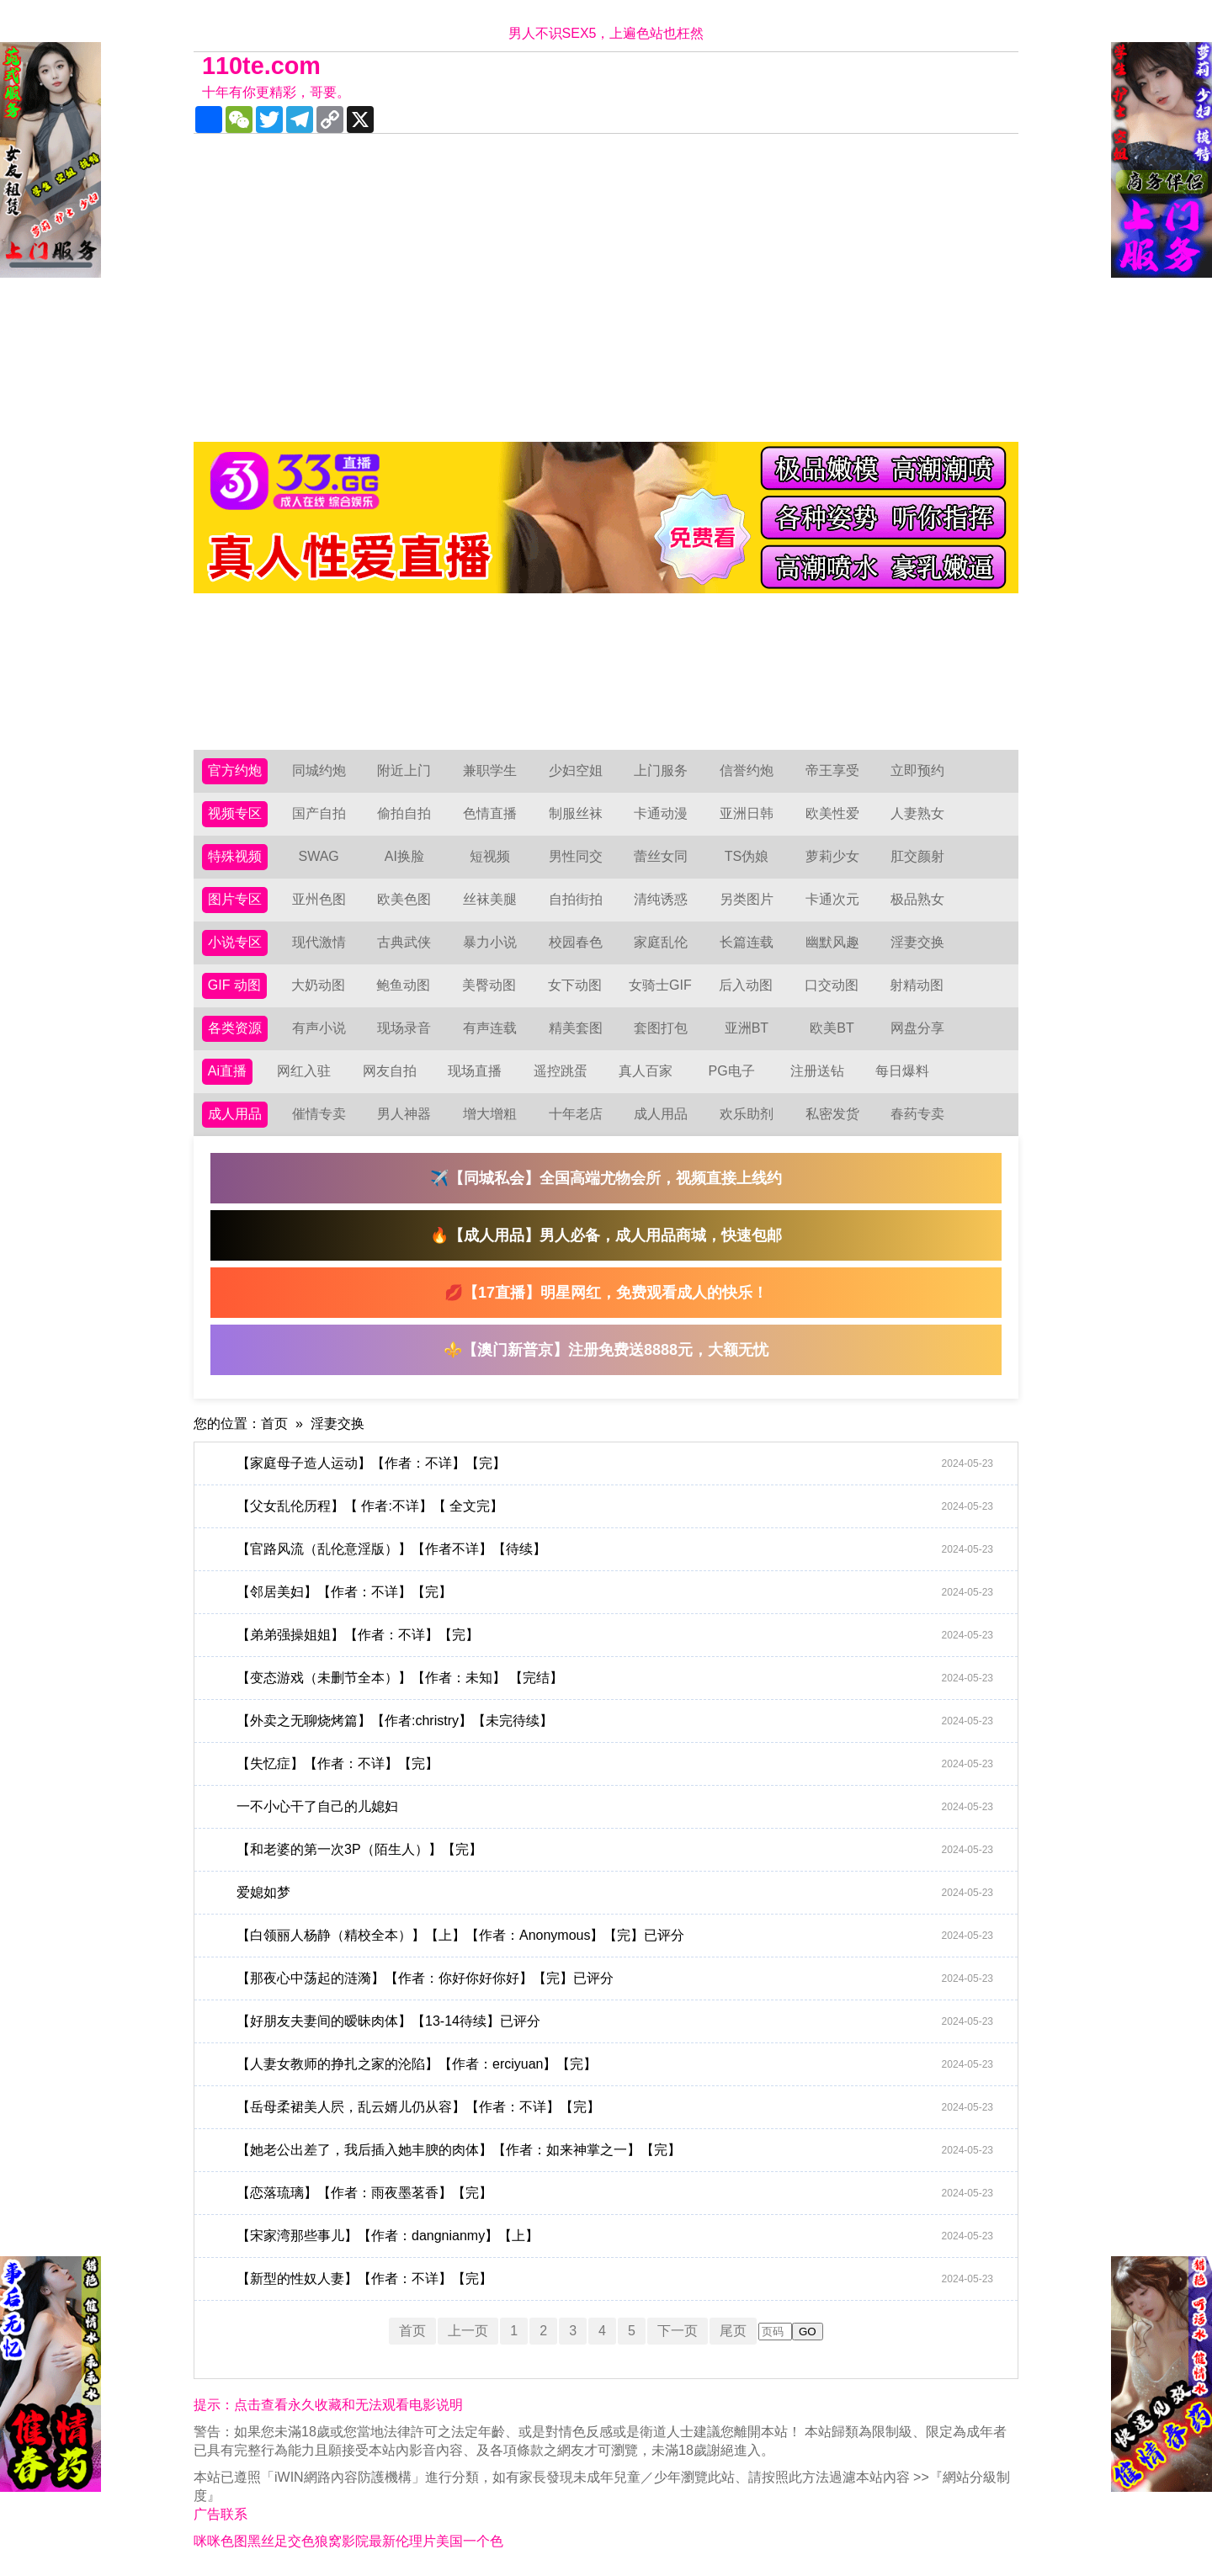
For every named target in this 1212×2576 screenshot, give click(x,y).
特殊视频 (235, 856)
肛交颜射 (917, 856)
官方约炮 (235, 770)
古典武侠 (404, 942)
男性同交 (576, 856)
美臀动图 (489, 985)
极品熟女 (917, 899)
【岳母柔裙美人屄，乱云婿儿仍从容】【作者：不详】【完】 (615, 2107)
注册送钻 (817, 1071)
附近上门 (404, 770)
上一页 (468, 2331)
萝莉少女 (832, 856)
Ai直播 (227, 1071)
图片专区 (235, 899)
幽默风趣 (832, 942)
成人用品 (235, 1114)
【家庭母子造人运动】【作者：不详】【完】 (615, 1463)
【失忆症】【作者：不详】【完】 (615, 1764)
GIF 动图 (234, 985)
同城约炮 (319, 770)
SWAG (318, 856)
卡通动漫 (661, 813)
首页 (274, 1423)
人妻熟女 (917, 813)
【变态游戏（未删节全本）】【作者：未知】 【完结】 (615, 1678)
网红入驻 (304, 1071)
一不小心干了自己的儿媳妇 (615, 1807)
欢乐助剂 (746, 1114)
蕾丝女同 (661, 856)
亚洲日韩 (746, 813)
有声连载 (490, 1028)
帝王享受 (832, 770)
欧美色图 (404, 899)
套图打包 (661, 1028)
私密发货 (832, 1114)
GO (807, 2331)
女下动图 (575, 985)
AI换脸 (404, 856)
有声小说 (319, 1028)
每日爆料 (902, 1071)
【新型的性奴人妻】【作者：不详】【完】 (615, 2279)
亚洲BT (746, 1028)
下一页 (677, 2331)
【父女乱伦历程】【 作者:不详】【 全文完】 (615, 1506)
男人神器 (404, 1114)
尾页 (733, 2331)
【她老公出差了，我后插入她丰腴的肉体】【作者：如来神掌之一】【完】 (615, 2150)
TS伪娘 (746, 856)
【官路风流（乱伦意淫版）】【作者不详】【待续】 (615, 1549)
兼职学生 (490, 770)
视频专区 (235, 813)
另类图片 (746, 899)
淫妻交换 (917, 942)
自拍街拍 (576, 899)
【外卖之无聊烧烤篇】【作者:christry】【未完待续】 (615, 1721)
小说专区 (235, 942)
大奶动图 (318, 985)
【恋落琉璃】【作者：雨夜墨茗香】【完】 (615, 2193)
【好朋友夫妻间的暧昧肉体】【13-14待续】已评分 (615, 2021)
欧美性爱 (832, 813)
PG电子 (732, 1071)
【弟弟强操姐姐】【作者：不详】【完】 (615, 1635)
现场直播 (475, 1071)
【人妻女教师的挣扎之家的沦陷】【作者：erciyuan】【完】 (615, 2064)
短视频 (490, 856)
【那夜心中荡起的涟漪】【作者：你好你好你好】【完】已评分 (615, 1978)
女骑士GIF (660, 985)
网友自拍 (390, 1071)
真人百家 (645, 1071)
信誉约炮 (746, 770)
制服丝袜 (576, 813)
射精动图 (917, 985)
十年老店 (576, 1114)
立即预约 (917, 770)
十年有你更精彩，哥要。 (276, 92)
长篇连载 (746, 942)
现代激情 (319, 942)
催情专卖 (319, 1114)
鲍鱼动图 (403, 985)
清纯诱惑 (661, 899)
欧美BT (831, 1028)
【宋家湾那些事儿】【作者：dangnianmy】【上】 (615, 2236)
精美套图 (576, 1028)
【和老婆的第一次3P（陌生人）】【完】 (615, 1850)
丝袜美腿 (490, 899)
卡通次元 (832, 899)
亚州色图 (319, 899)
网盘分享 (917, 1028)
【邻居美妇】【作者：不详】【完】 (615, 1592)
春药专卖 (917, 1114)
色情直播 (490, 813)
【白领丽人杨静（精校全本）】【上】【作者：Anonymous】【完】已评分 (615, 1936)
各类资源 (235, 1028)
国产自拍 (319, 813)
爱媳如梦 (615, 1893)
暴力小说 (490, 942)
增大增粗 (490, 1114)
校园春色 (576, 942)
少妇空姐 (576, 770)
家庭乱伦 (661, 942)
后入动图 (746, 985)
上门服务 (661, 770)
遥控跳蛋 (560, 1071)
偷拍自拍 (404, 813)
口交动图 (831, 985)
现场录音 (404, 1028)
